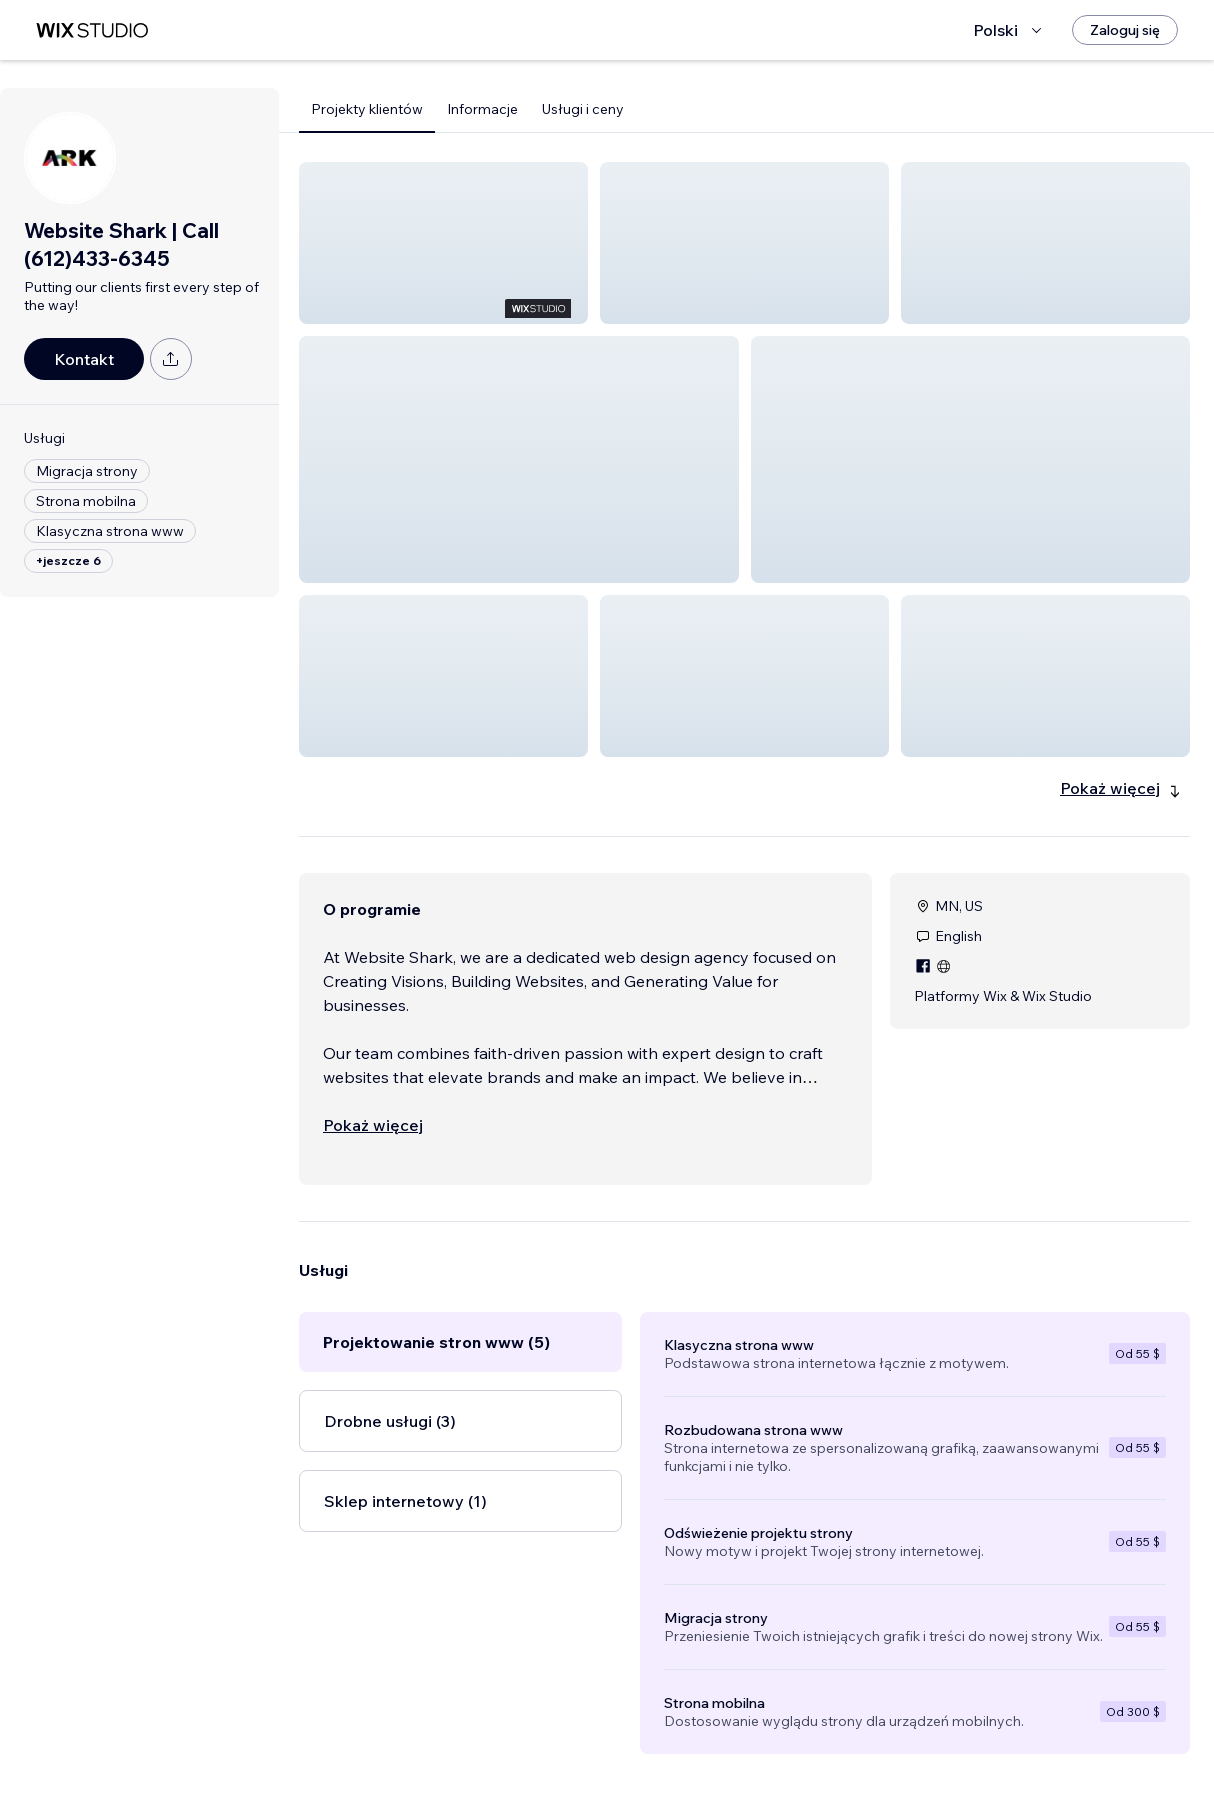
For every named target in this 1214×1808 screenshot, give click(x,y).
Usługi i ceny (583, 109)
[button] (443, 243)
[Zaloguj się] (1125, 30)
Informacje (482, 109)
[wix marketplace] (92, 30)
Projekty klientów (367, 109)
